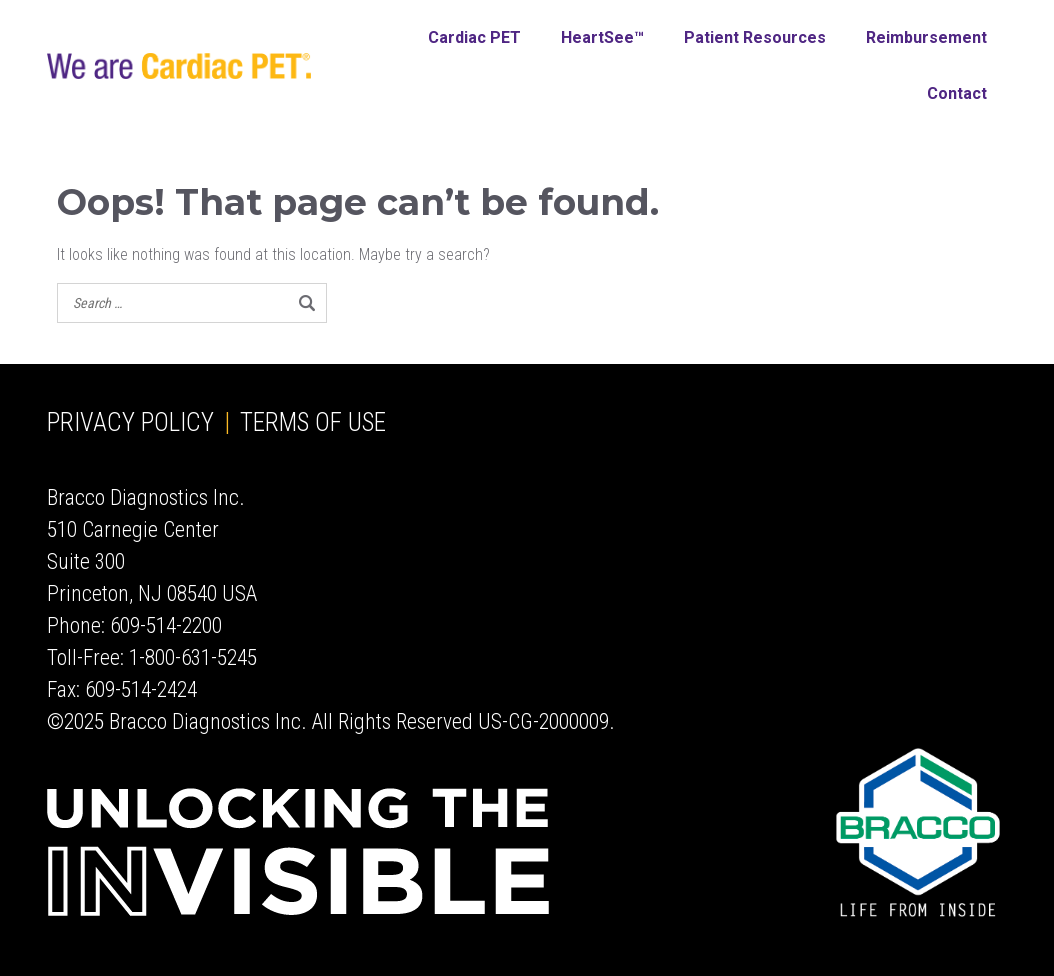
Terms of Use (313, 422)
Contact (957, 93)
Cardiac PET (474, 37)
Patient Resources (755, 37)
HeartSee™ (602, 37)
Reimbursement (926, 37)
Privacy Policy (130, 422)
